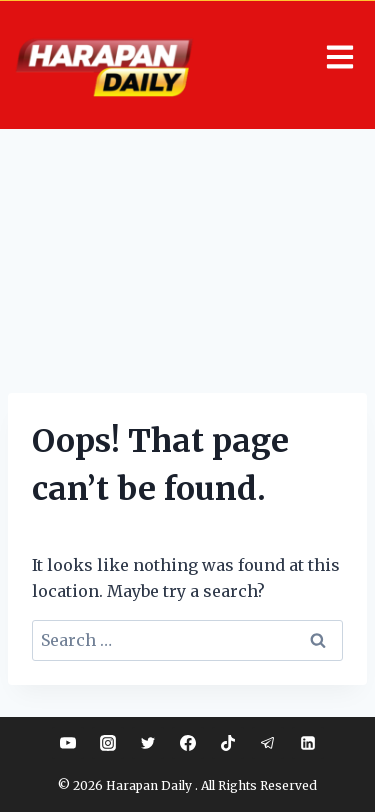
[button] (337, 58)
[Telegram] (268, 743)
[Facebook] (188, 743)
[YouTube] (68, 743)
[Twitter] (148, 743)
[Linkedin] (308, 743)
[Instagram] (108, 743)
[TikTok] (228, 743)
